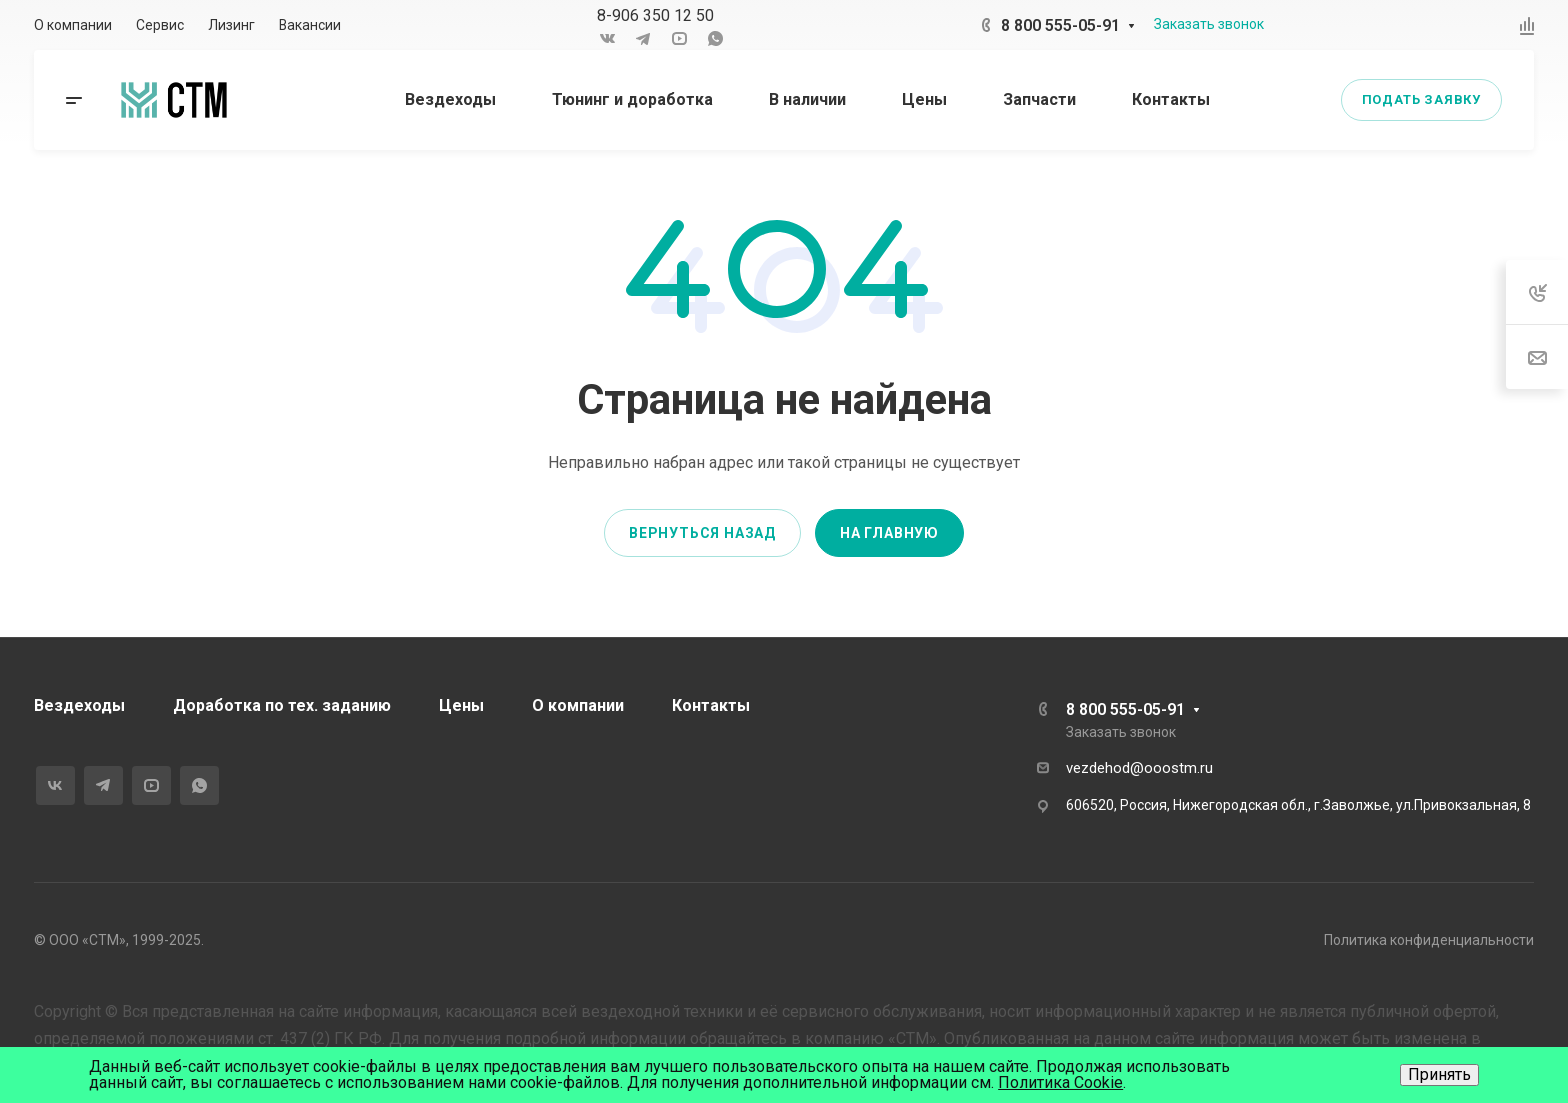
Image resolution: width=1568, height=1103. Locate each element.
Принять (1439, 1074)
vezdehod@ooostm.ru (1139, 768)
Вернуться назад (702, 533)
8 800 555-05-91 (1060, 25)
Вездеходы (79, 705)
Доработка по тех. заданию (282, 705)
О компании (578, 705)
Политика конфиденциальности (1429, 940)
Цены (461, 705)
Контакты (711, 705)
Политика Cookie (1060, 1082)
